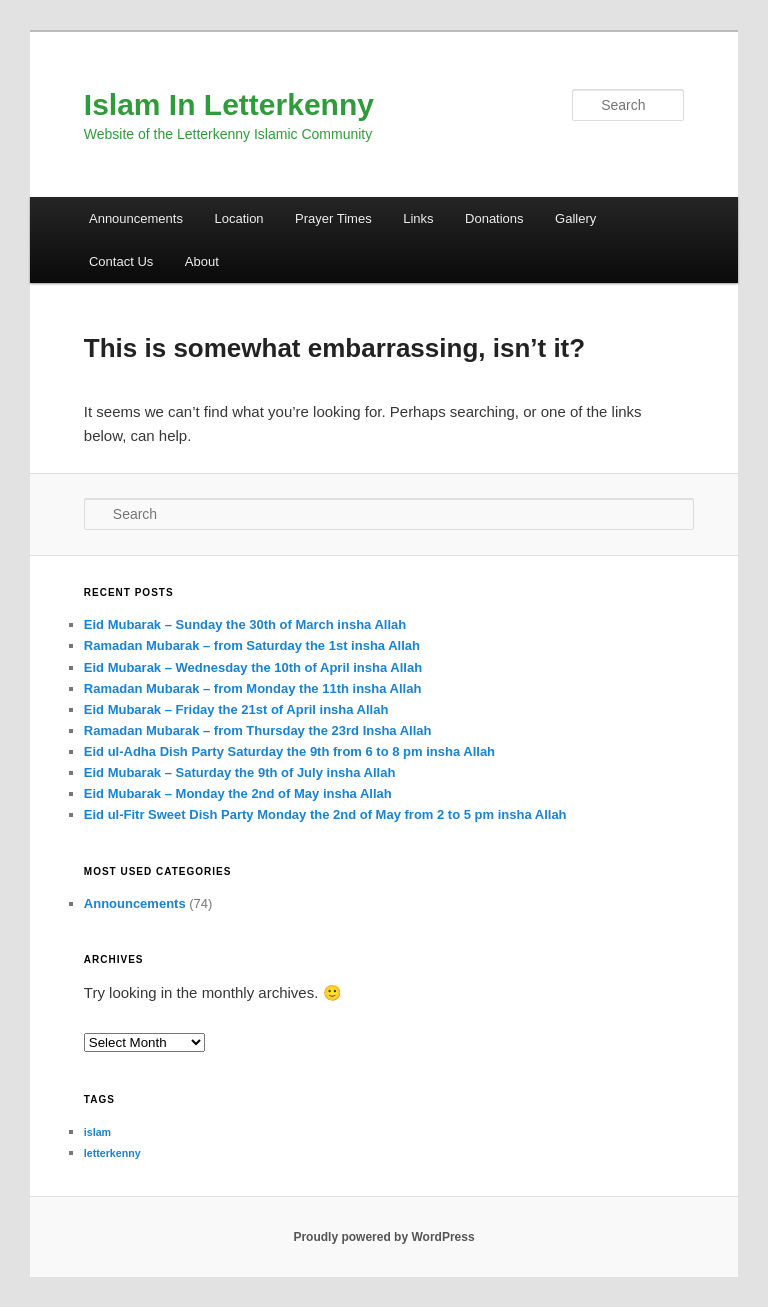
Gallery (575, 218)
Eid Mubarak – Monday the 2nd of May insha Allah (238, 793)
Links (418, 218)
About (202, 261)
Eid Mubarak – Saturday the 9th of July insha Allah (240, 772)
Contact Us (121, 261)
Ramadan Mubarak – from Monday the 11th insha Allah (253, 688)
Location (238, 218)
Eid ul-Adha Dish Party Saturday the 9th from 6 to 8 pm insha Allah (289, 751)
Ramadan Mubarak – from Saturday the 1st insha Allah (252, 645)
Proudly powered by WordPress (383, 1237)
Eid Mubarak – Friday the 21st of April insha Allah (236, 709)
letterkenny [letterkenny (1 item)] (112, 1153)
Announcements (136, 218)
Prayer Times (333, 218)
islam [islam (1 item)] (97, 1132)
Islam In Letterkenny (229, 104)
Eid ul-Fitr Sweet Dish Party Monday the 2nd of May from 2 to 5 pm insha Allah (325, 814)
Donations (494, 218)
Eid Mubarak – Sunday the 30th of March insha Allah (245, 624)
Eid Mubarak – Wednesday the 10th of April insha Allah (253, 667)
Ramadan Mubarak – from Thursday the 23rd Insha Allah (258, 730)
